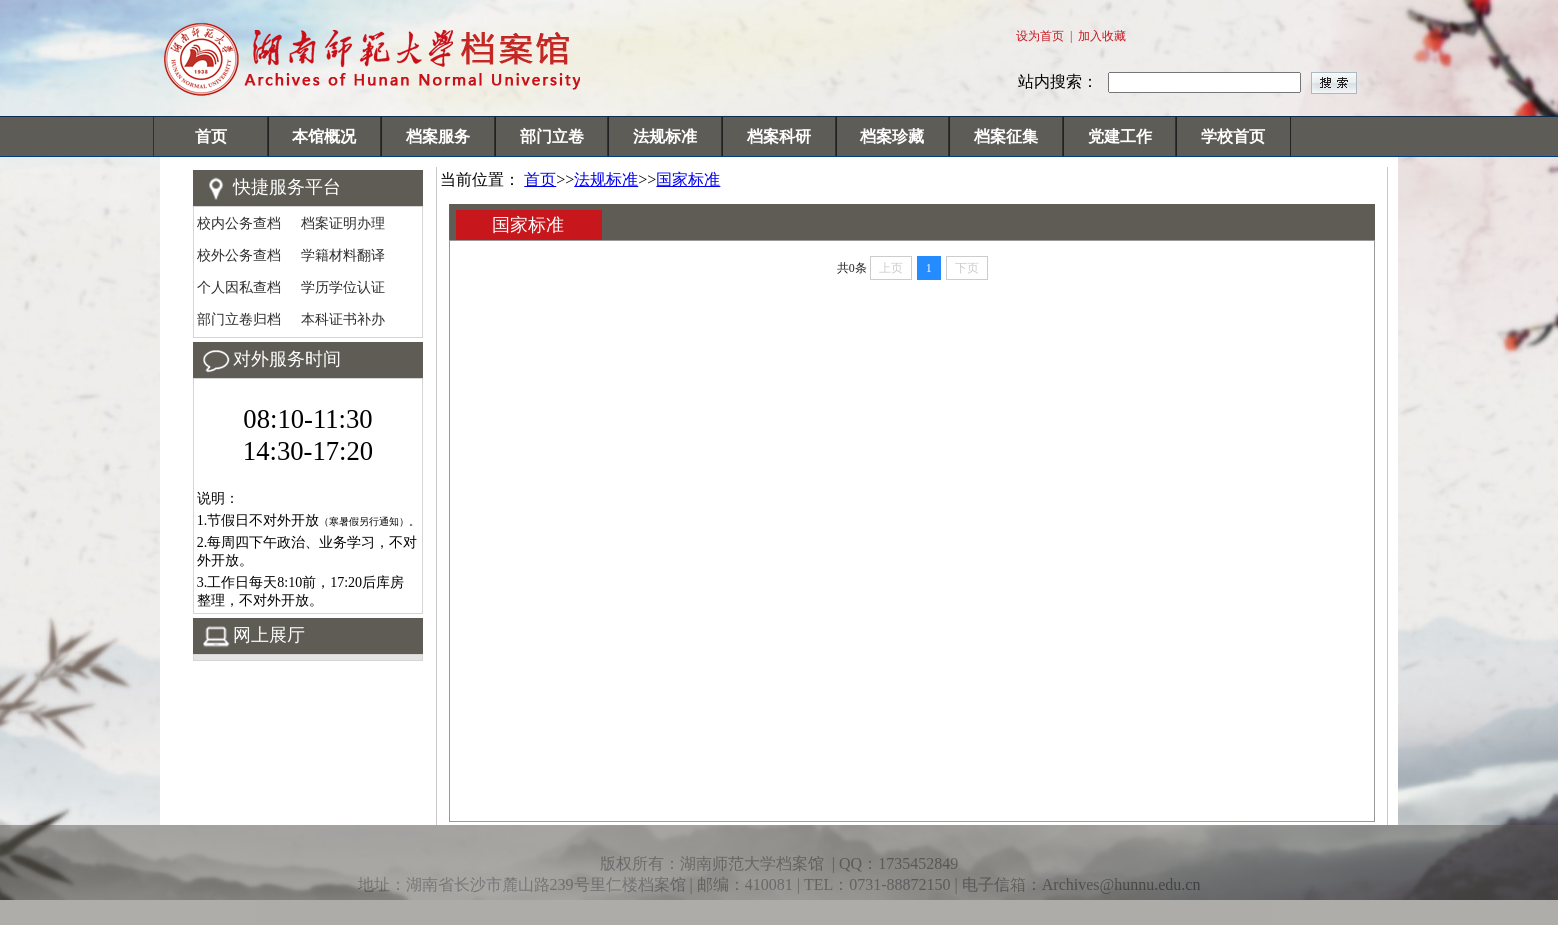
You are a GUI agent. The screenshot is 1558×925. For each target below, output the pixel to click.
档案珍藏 (892, 136)
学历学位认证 (343, 287)
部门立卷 (552, 136)
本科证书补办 (343, 319)
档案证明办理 (343, 223)
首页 (211, 136)
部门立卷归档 (239, 319)
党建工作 (1120, 136)
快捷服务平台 (287, 187)
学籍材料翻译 (343, 255)
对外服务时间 (287, 359)
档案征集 (1006, 136)
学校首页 (1233, 136)
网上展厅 (269, 635)
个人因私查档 (239, 287)
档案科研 (779, 136)
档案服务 (438, 136)
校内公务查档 (239, 223)
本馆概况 (324, 136)
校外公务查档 (239, 255)
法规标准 (665, 136)
